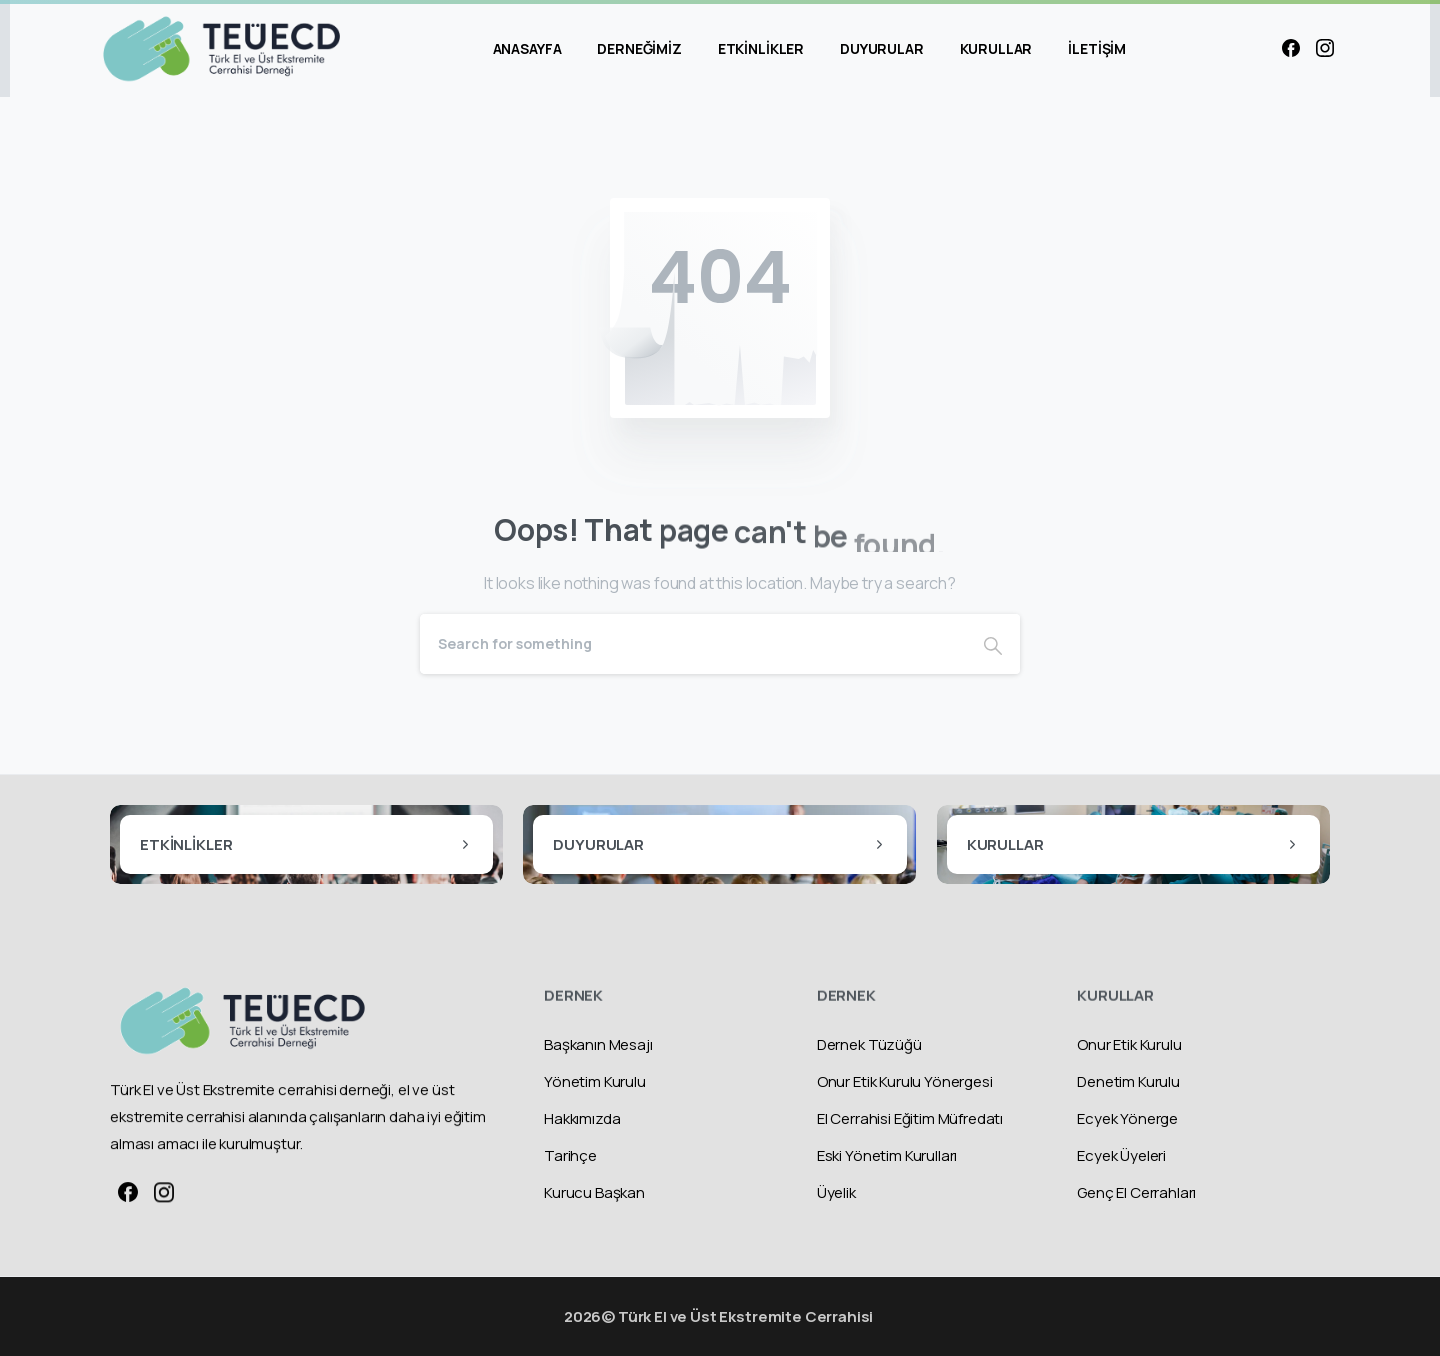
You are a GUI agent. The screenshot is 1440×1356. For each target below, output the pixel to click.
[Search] (693, 644)
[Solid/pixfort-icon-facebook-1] (128, 1200)
